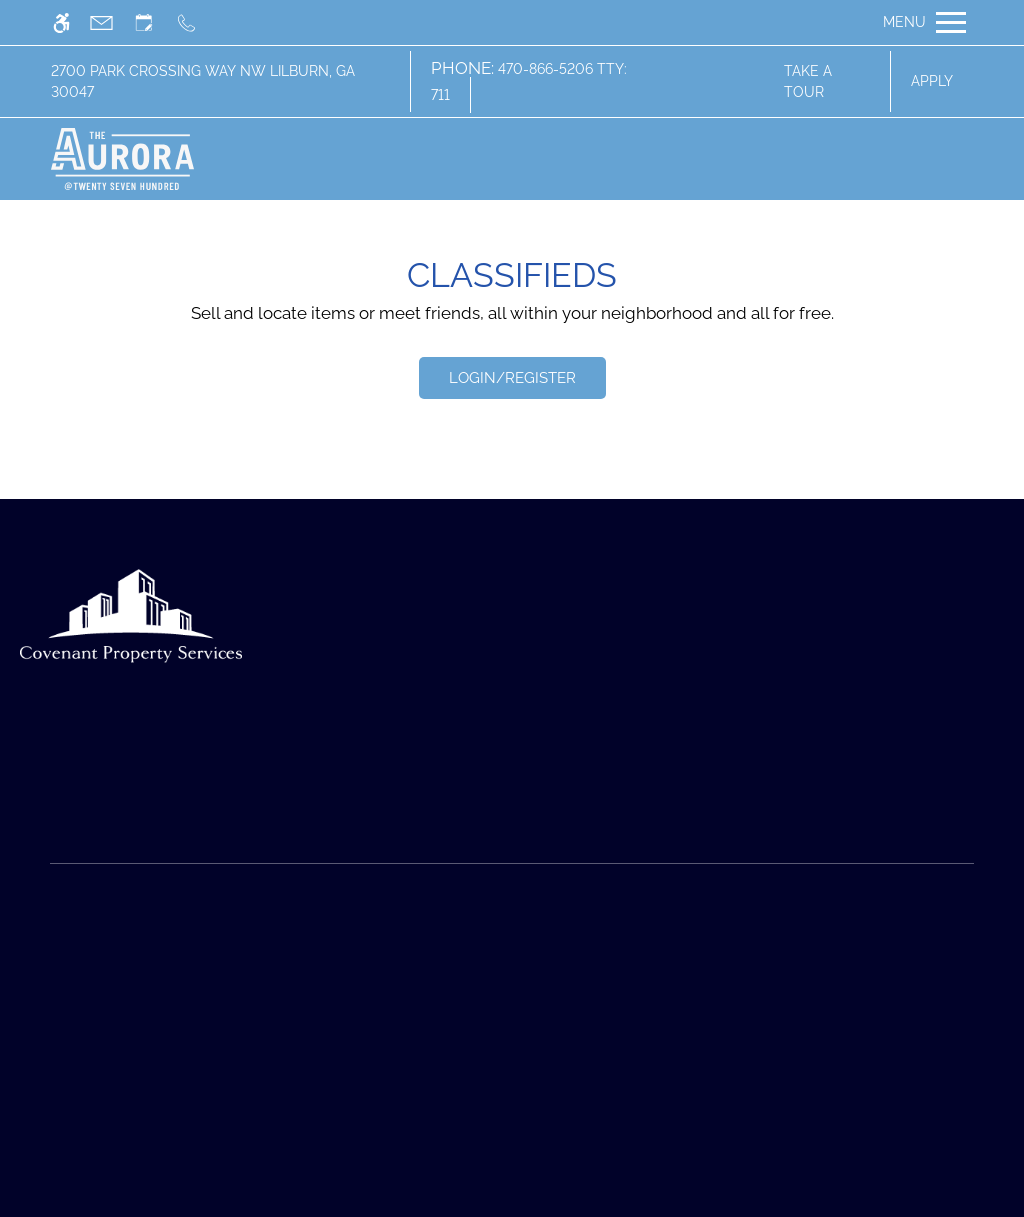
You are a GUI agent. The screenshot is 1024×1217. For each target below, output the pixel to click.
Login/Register (512, 378)
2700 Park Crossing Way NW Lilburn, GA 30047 (203, 81)
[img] (122, 159)
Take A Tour (808, 81)
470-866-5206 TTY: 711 (529, 82)
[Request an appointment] (153, 22)
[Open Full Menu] (924, 22)
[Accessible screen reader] (70, 22)
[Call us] (195, 22)
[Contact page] (110, 22)
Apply (932, 81)
